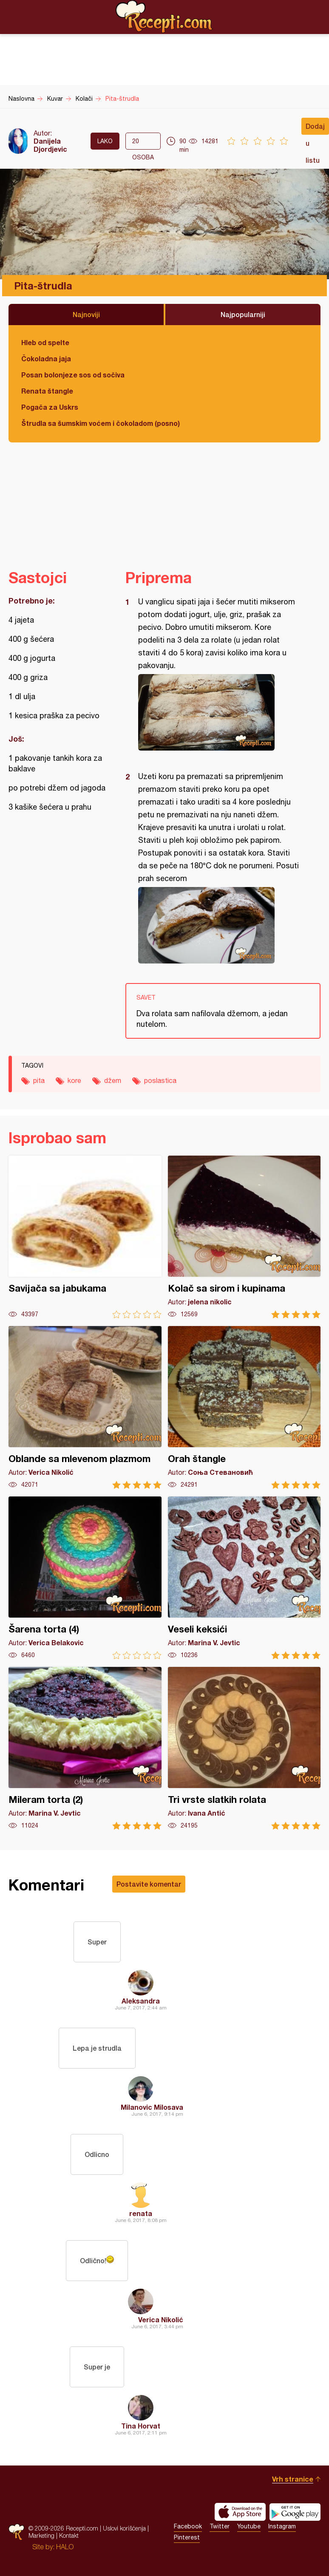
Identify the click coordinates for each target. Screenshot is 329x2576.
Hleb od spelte (45, 342)
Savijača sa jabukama (85, 1237)
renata (140, 2213)
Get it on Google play (294, 2512)
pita (39, 1080)
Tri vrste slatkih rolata (244, 1748)
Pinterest (187, 2537)
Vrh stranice (292, 2479)
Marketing (41, 2535)
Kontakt (69, 2535)
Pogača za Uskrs (49, 407)
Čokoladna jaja (46, 358)
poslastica (160, 1080)
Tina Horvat (140, 2426)
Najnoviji (86, 314)
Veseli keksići (244, 1577)
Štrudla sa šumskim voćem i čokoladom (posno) (100, 423)
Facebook (188, 2526)
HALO (65, 2546)
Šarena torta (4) (85, 1577)
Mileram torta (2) (85, 1748)
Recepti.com (164, 16)
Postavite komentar (148, 1884)
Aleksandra (141, 2001)
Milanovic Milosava (152, 2107)
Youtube (249, 2526)
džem (112, 1080)
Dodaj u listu (315, 128)
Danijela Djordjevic (50, 145)
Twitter (220, 2526)
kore (74, 1080)
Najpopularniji (243, 314)
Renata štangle (47, 391)
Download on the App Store (240, 2512)
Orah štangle (244, 1407)
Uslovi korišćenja (124, 2528)
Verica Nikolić (160, 2319)
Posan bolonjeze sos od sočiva (73, 375)
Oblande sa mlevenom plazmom (85, 1407)
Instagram (282, 2526)
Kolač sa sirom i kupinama (244, 1237)
